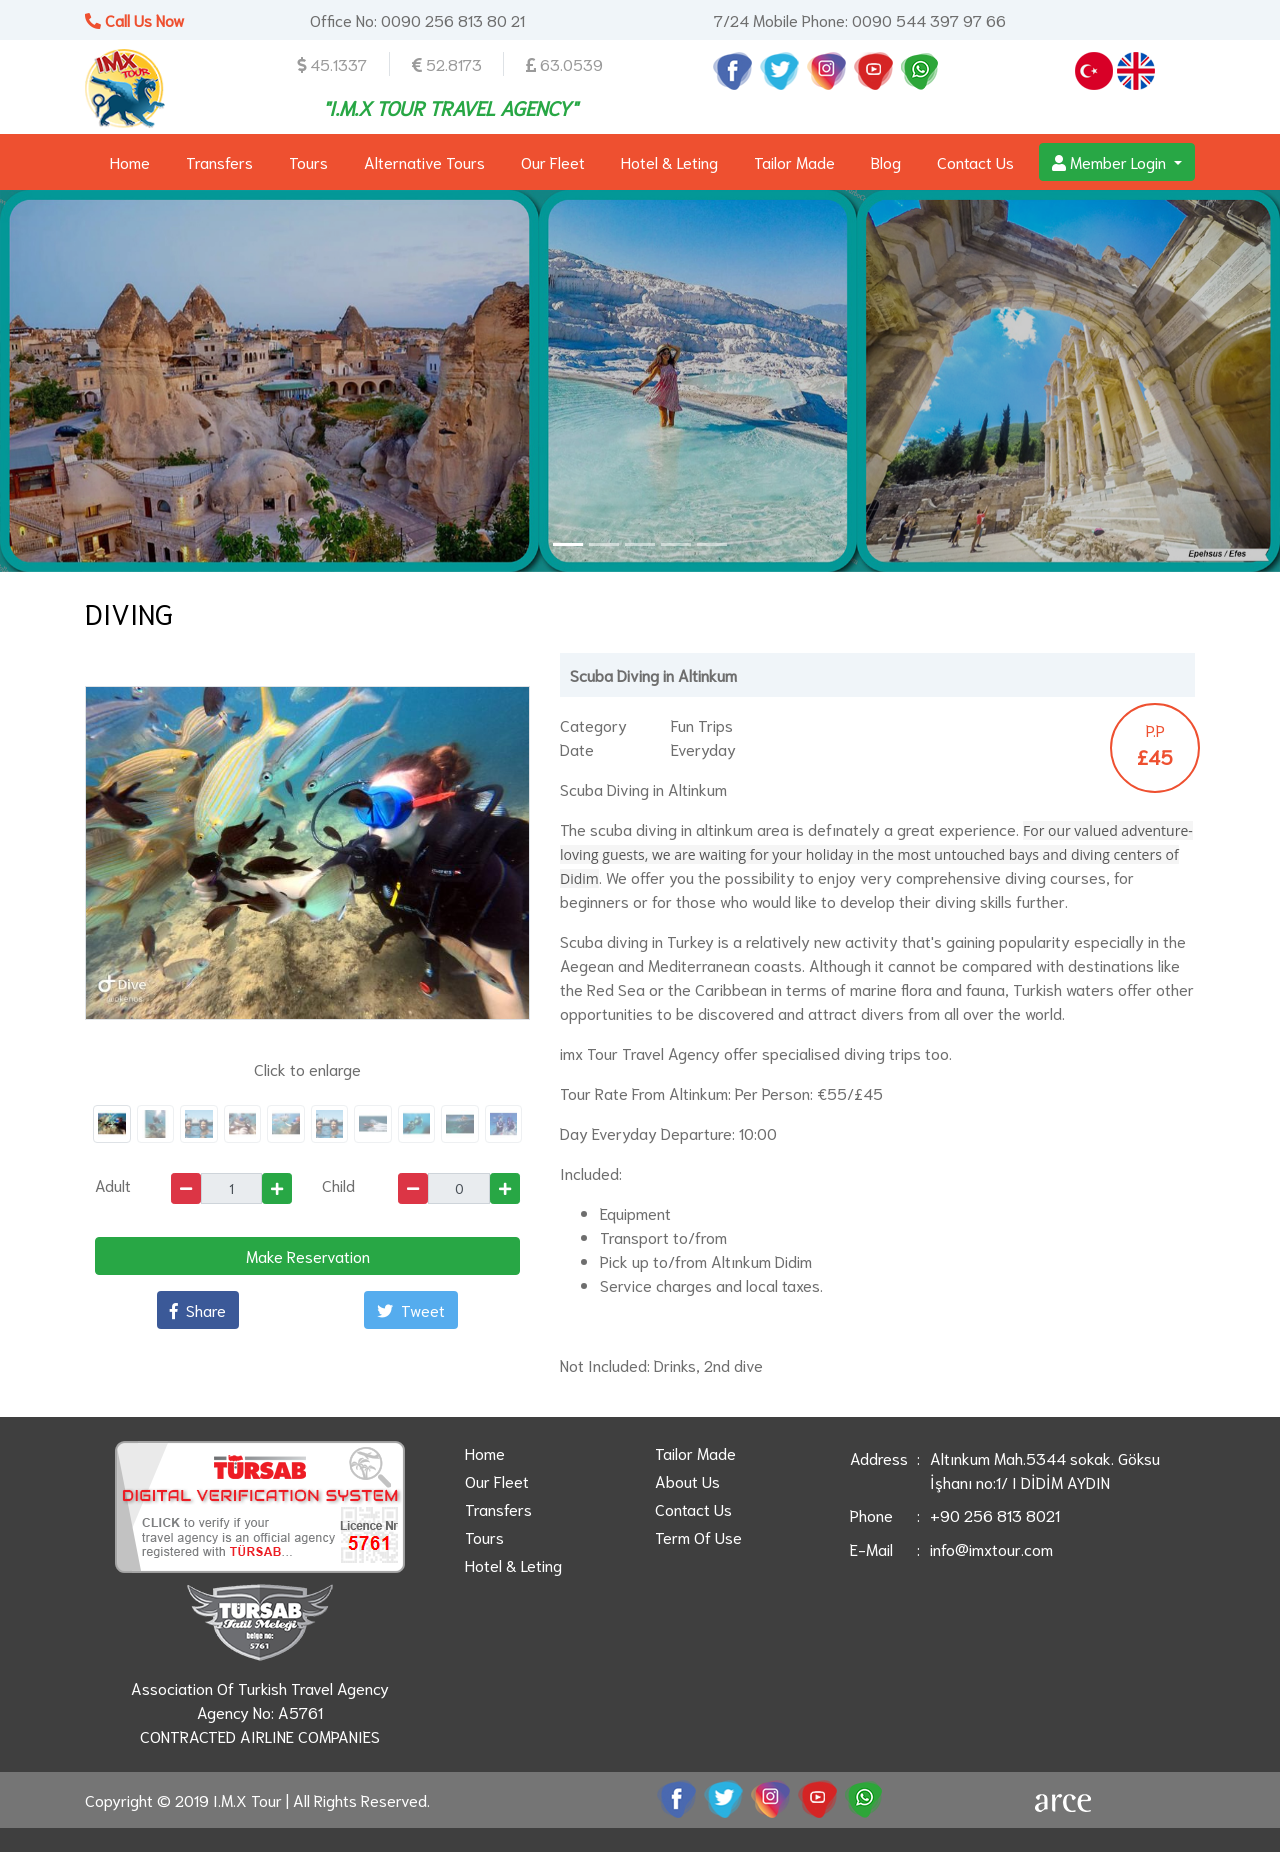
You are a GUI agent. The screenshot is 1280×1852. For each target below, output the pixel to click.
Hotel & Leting (669, 161)
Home (130, 161)
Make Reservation (308, 1255)
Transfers (219, 161)
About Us (687, 1480)
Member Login (1111, 161)
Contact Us (975, 161)
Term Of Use (698, 1536)
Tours (308, 161)
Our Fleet (553, 161)
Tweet (411, 1309)
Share (198, 1309)
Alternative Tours (424, 161)
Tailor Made (794, 161)
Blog (886, 161)
